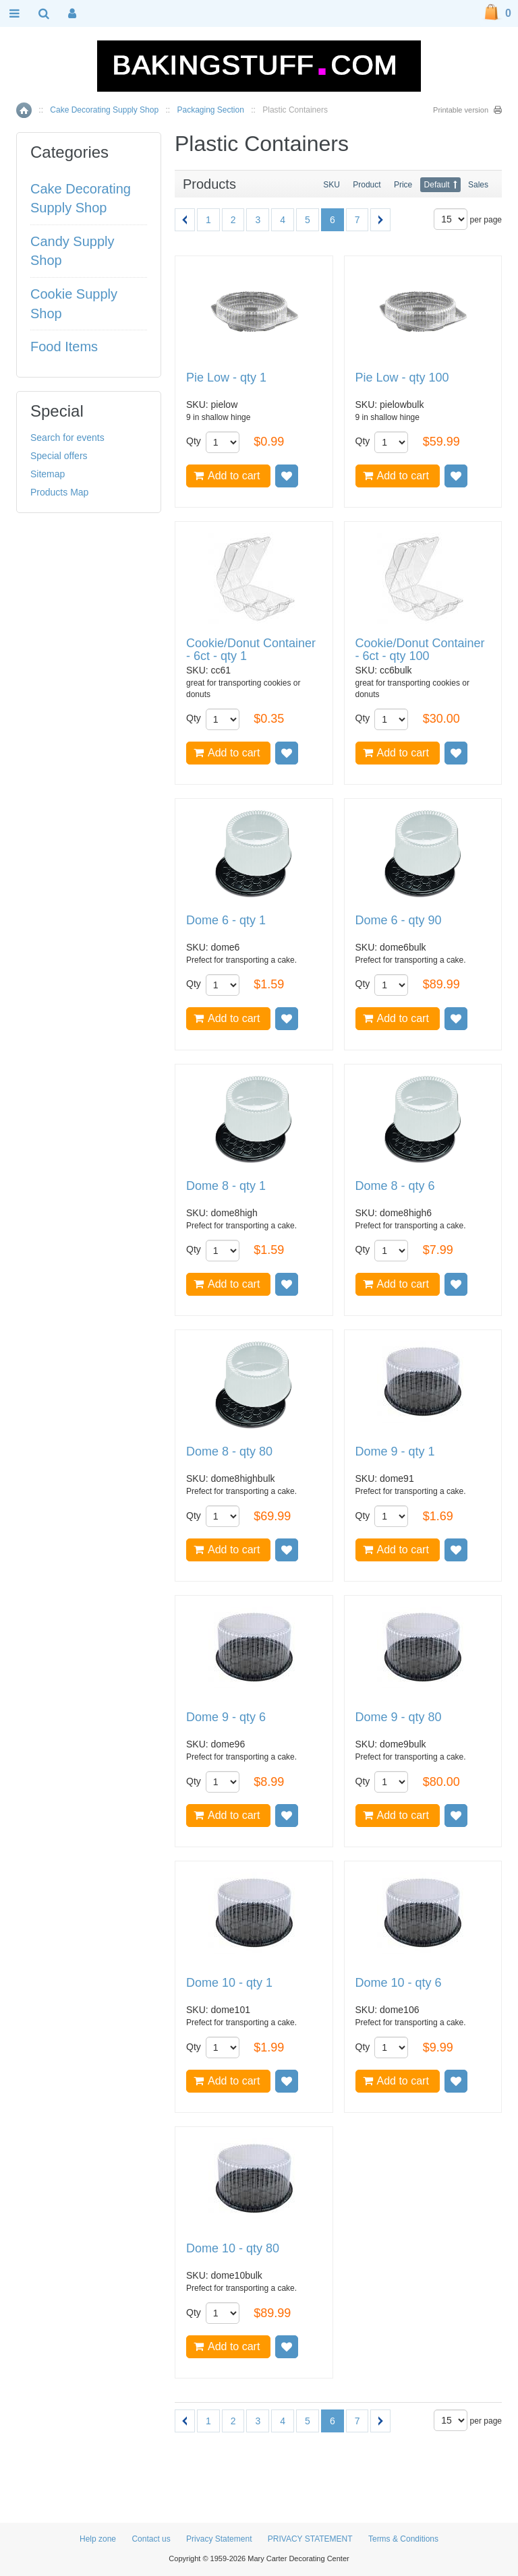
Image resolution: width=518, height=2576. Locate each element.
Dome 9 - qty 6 (226, 1717)
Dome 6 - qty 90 (398, 920)
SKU (331, 184)
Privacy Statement (219, 2539)
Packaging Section (210, 110)
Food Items (64, 346)
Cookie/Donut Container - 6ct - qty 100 (420, 650)
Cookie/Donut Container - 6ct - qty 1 (251, 650)
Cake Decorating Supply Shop (104, 110)
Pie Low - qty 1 (226, 377)
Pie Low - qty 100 (402, 377)
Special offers (59, 455)
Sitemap (47, 474)
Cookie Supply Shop (73, 304)
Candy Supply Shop (72, 251)
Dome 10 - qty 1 (229, 1983)
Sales (478, 184)
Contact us (151, 2539)
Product (366, 184)
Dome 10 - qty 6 (398, 1983)
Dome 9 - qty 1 (395, 1451)
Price (403, 184)
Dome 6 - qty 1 (226, 920)
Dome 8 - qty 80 (229, 1451)
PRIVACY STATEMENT (310, 2539)
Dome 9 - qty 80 (398, 1717)
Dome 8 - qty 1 (226, 1186)
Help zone (98, 2539)
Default (437, 184)
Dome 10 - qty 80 (232, 2248)
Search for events (67, 437)
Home (24, 110)
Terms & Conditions (403, 2539)
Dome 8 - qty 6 (395, 1186)
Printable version (460, 110)
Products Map (59, 492)
